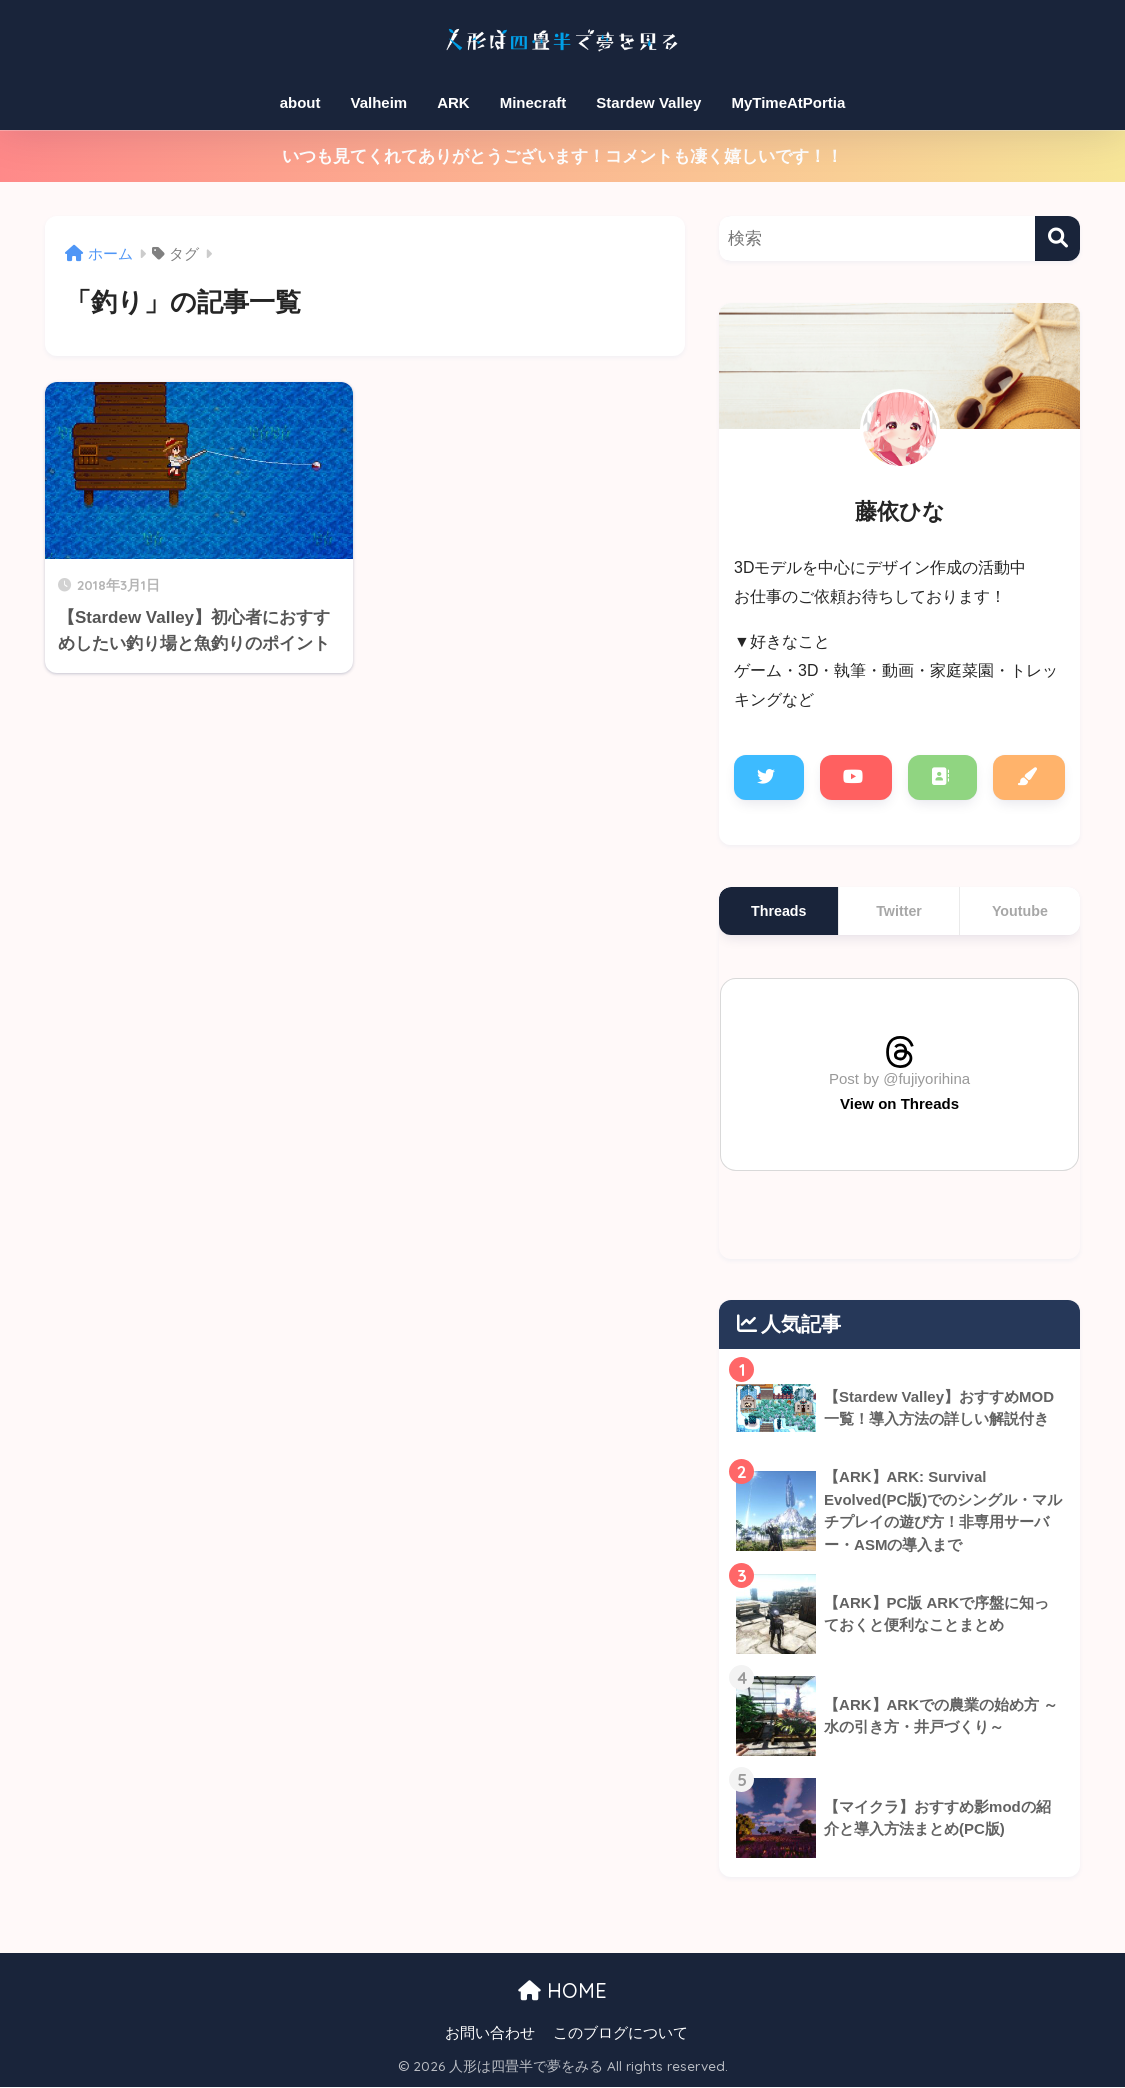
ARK (453, 102)
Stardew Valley (648, 102)
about (300, 102)
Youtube (1020, 911)
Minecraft (533, 102)
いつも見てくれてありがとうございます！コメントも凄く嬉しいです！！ (562, 156)
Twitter (899, 911)
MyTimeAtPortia (788, 102)
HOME (562, 1991)
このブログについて (620, 2034)
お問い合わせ (490, 2034)
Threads (778, 911)
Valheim (378, 102)
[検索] (1057, 238)
